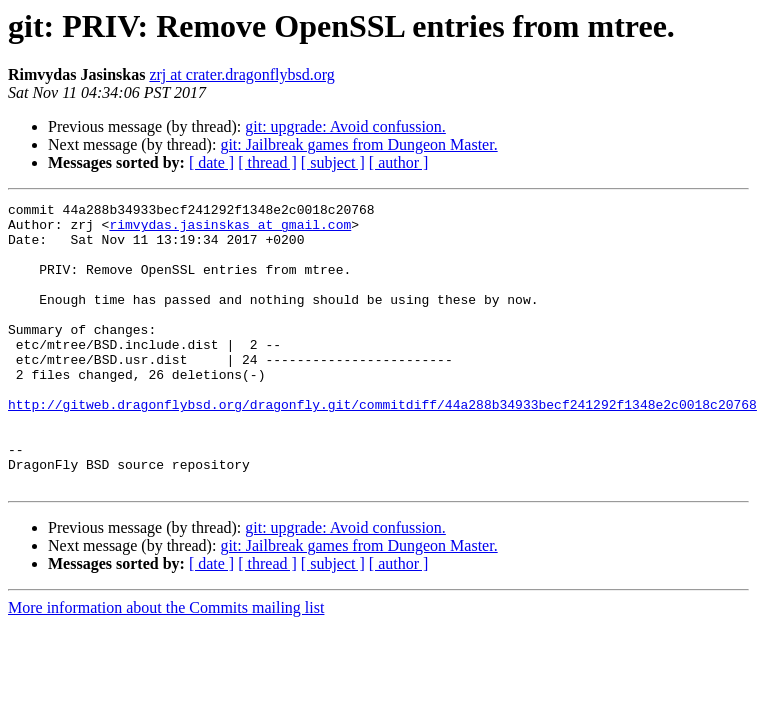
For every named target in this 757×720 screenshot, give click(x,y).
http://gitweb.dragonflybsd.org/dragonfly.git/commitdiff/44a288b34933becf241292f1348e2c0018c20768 (382, 446)
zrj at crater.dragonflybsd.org (241, 74)
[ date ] (211, 162)
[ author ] (399, 162)
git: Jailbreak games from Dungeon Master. (358, 144)
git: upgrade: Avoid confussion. (345, 126)
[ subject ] (333, 162)
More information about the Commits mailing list (166, 664)
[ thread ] (267, 162)
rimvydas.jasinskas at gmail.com (230, 230)
